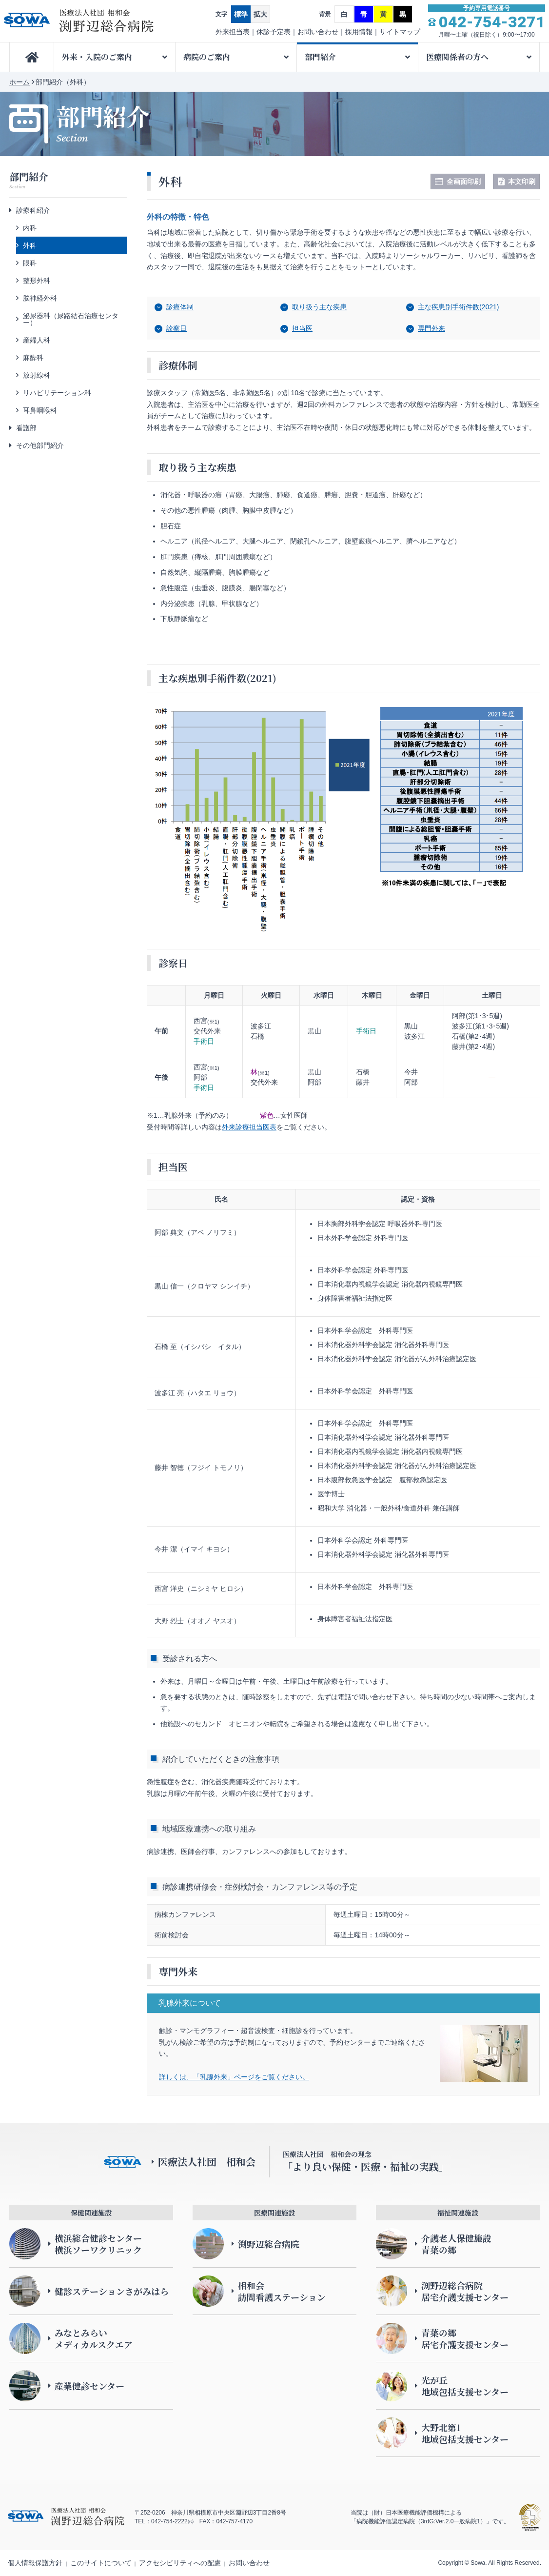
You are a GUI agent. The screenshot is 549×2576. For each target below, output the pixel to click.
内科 (30, 228)
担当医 (302, 328)
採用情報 (359, 32)
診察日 (176, 328)
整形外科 (36, 280)
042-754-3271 (492, 22)
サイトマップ (399, 32)
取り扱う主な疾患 (319, 307)
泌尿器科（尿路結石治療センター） (70, 319)
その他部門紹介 (40, 445)
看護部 (26, 428)
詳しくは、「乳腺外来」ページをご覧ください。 (234, 2077)
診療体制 (180, 307)
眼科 (30, 263)
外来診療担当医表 (249, 1127)
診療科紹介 (33, 210)
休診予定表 (273, 32)
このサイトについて (101, 2563)
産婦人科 (36, 340)
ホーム (19, 82)
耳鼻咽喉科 (40, 410)
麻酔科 (33, 358)
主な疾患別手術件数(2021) (458, 307)
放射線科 (36, 375)
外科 (30, 245)
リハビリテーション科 (57, 393)
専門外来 (431, 328)
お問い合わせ (317, 32)
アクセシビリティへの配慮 (180, 2563)
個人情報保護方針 (35, 2563)
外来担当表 (233, 32)
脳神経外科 (40, 298)
